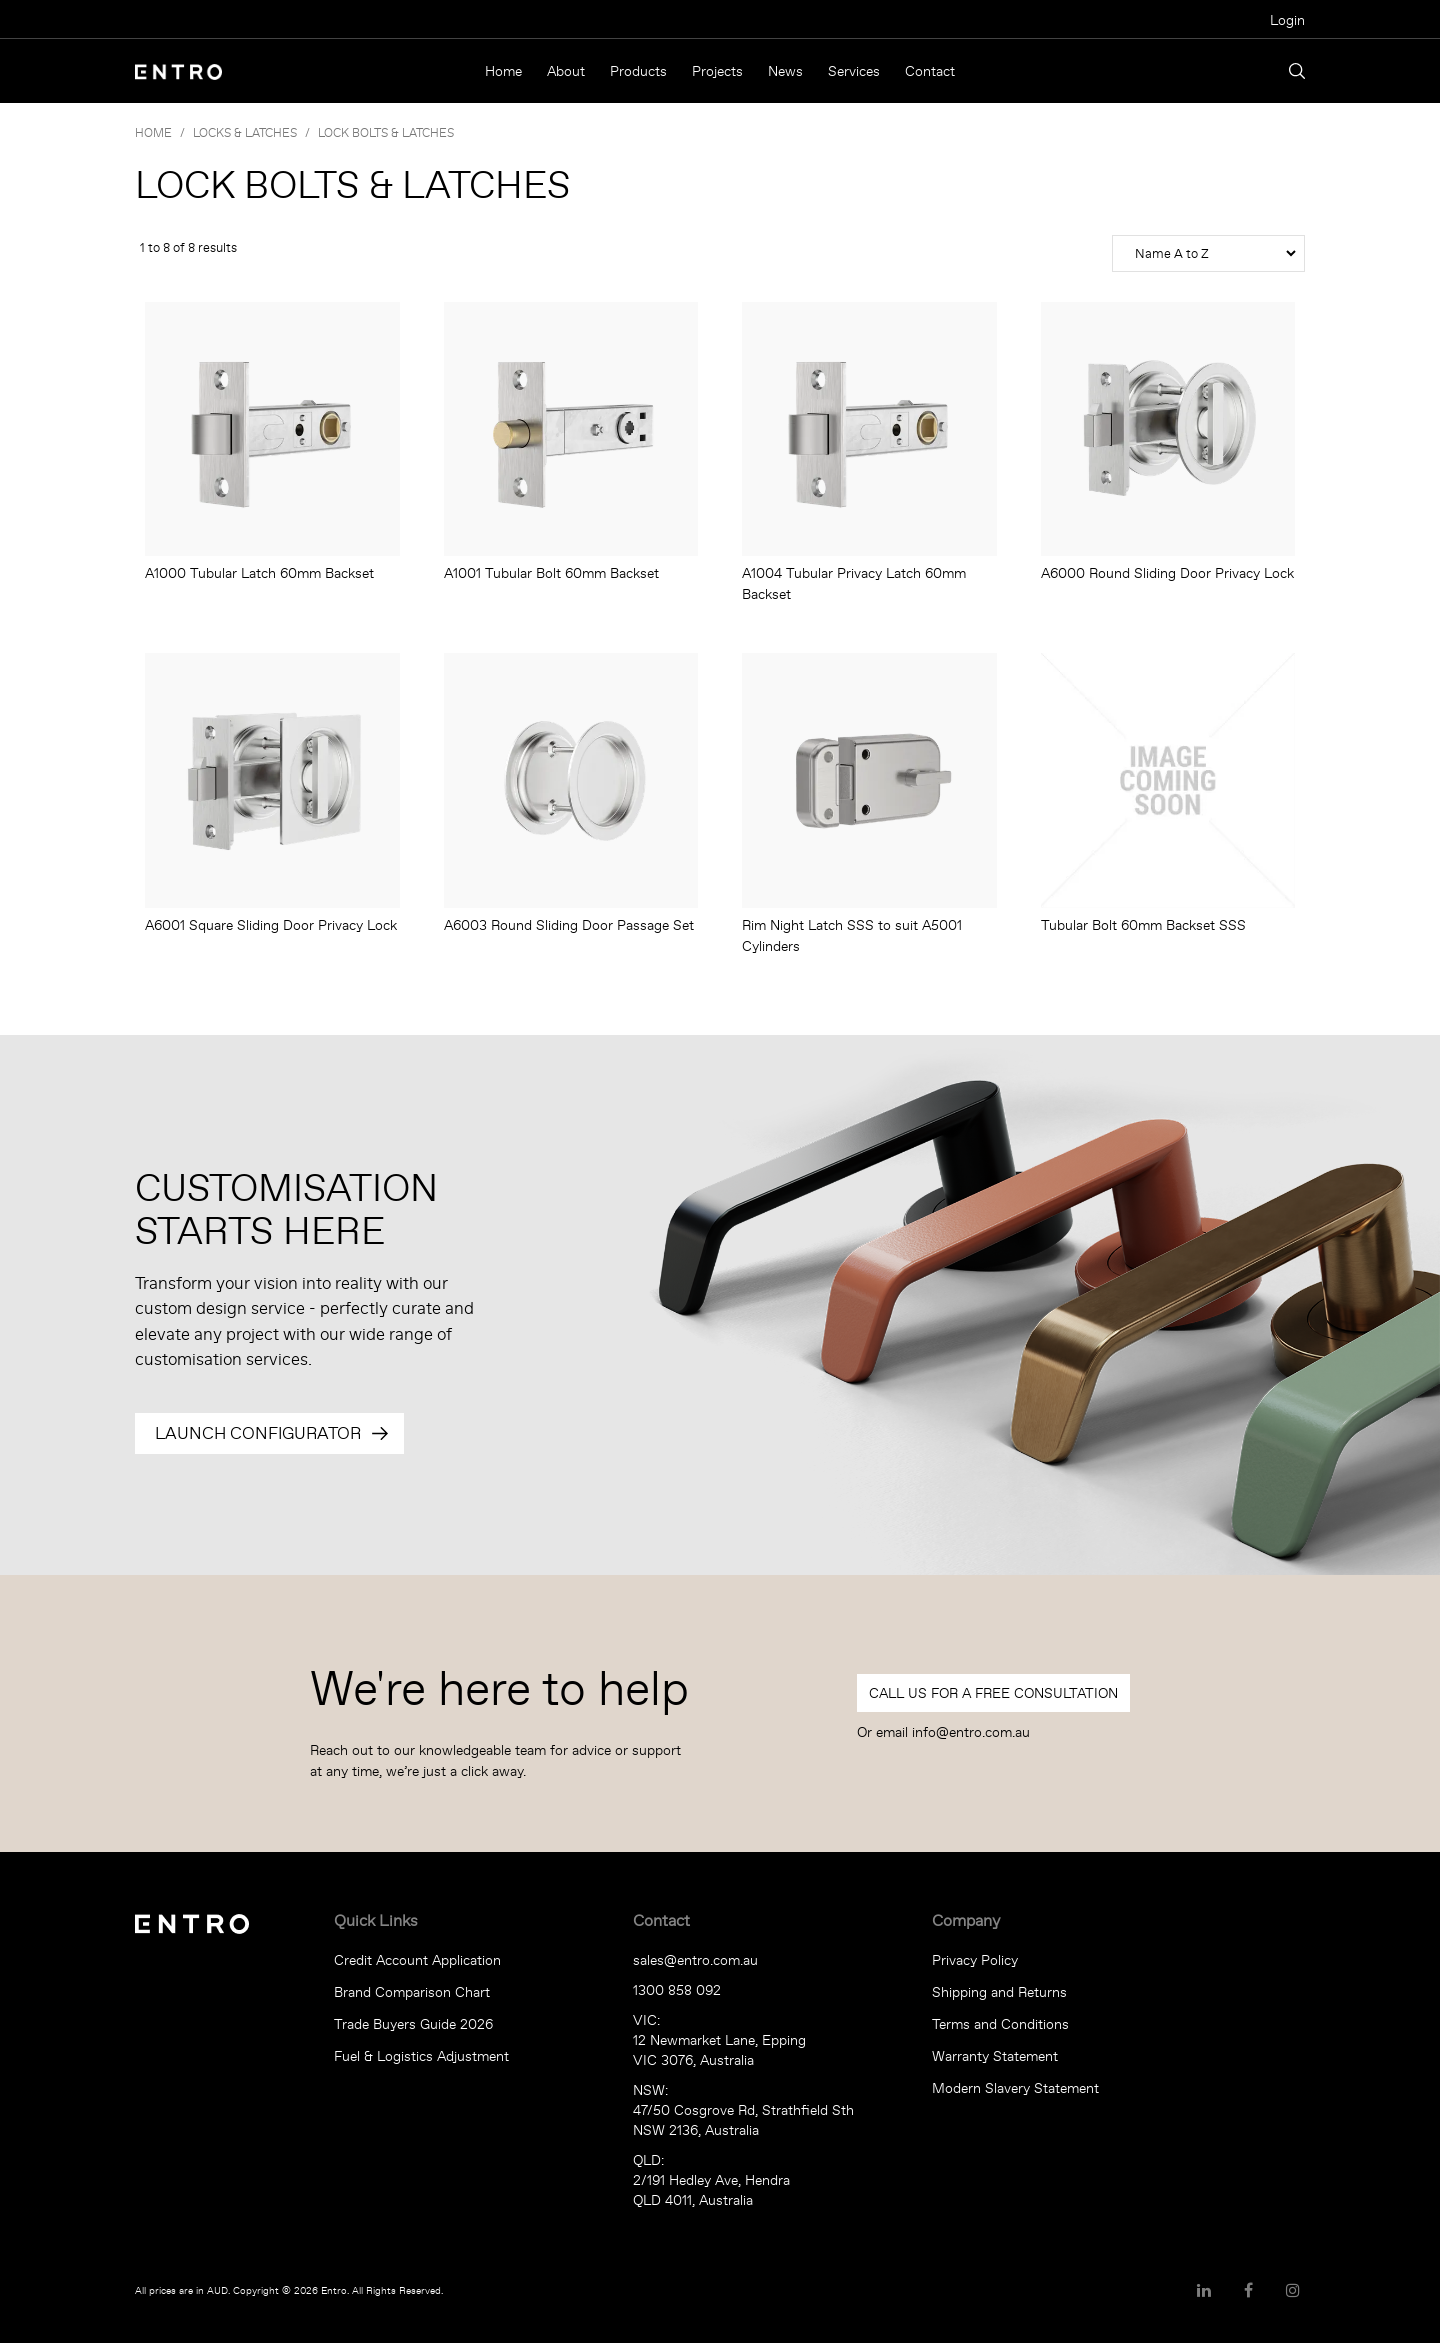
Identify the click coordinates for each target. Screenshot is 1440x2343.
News (785, 71)
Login (1287, 20)
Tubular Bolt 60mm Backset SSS (1143, 925)
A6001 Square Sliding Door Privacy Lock (271, 925)
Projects (717, 71)
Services (854, 71)
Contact (930, 71)
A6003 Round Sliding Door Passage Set (569, 925)
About (566, 71)
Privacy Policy (975, 1960)
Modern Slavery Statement (1015, 2088)
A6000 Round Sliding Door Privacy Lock (1167, 573)
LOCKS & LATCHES (245, 132)
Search (1297, 71)
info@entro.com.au (971, 1732)
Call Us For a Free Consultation (993, 1693)
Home (503, 71)
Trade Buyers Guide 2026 (413, 2024)
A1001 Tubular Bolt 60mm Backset (551, 573)
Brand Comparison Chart (412, 1992)
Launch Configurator (258, 1433)
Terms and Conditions (1000, 2024)
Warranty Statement (995, 2056)
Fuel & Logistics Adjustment (421, 2056)
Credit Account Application (417, 1960)
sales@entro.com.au (695, 1960)
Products (638, 71)
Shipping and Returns (999, 1992)
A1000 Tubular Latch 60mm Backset (259, 573)
